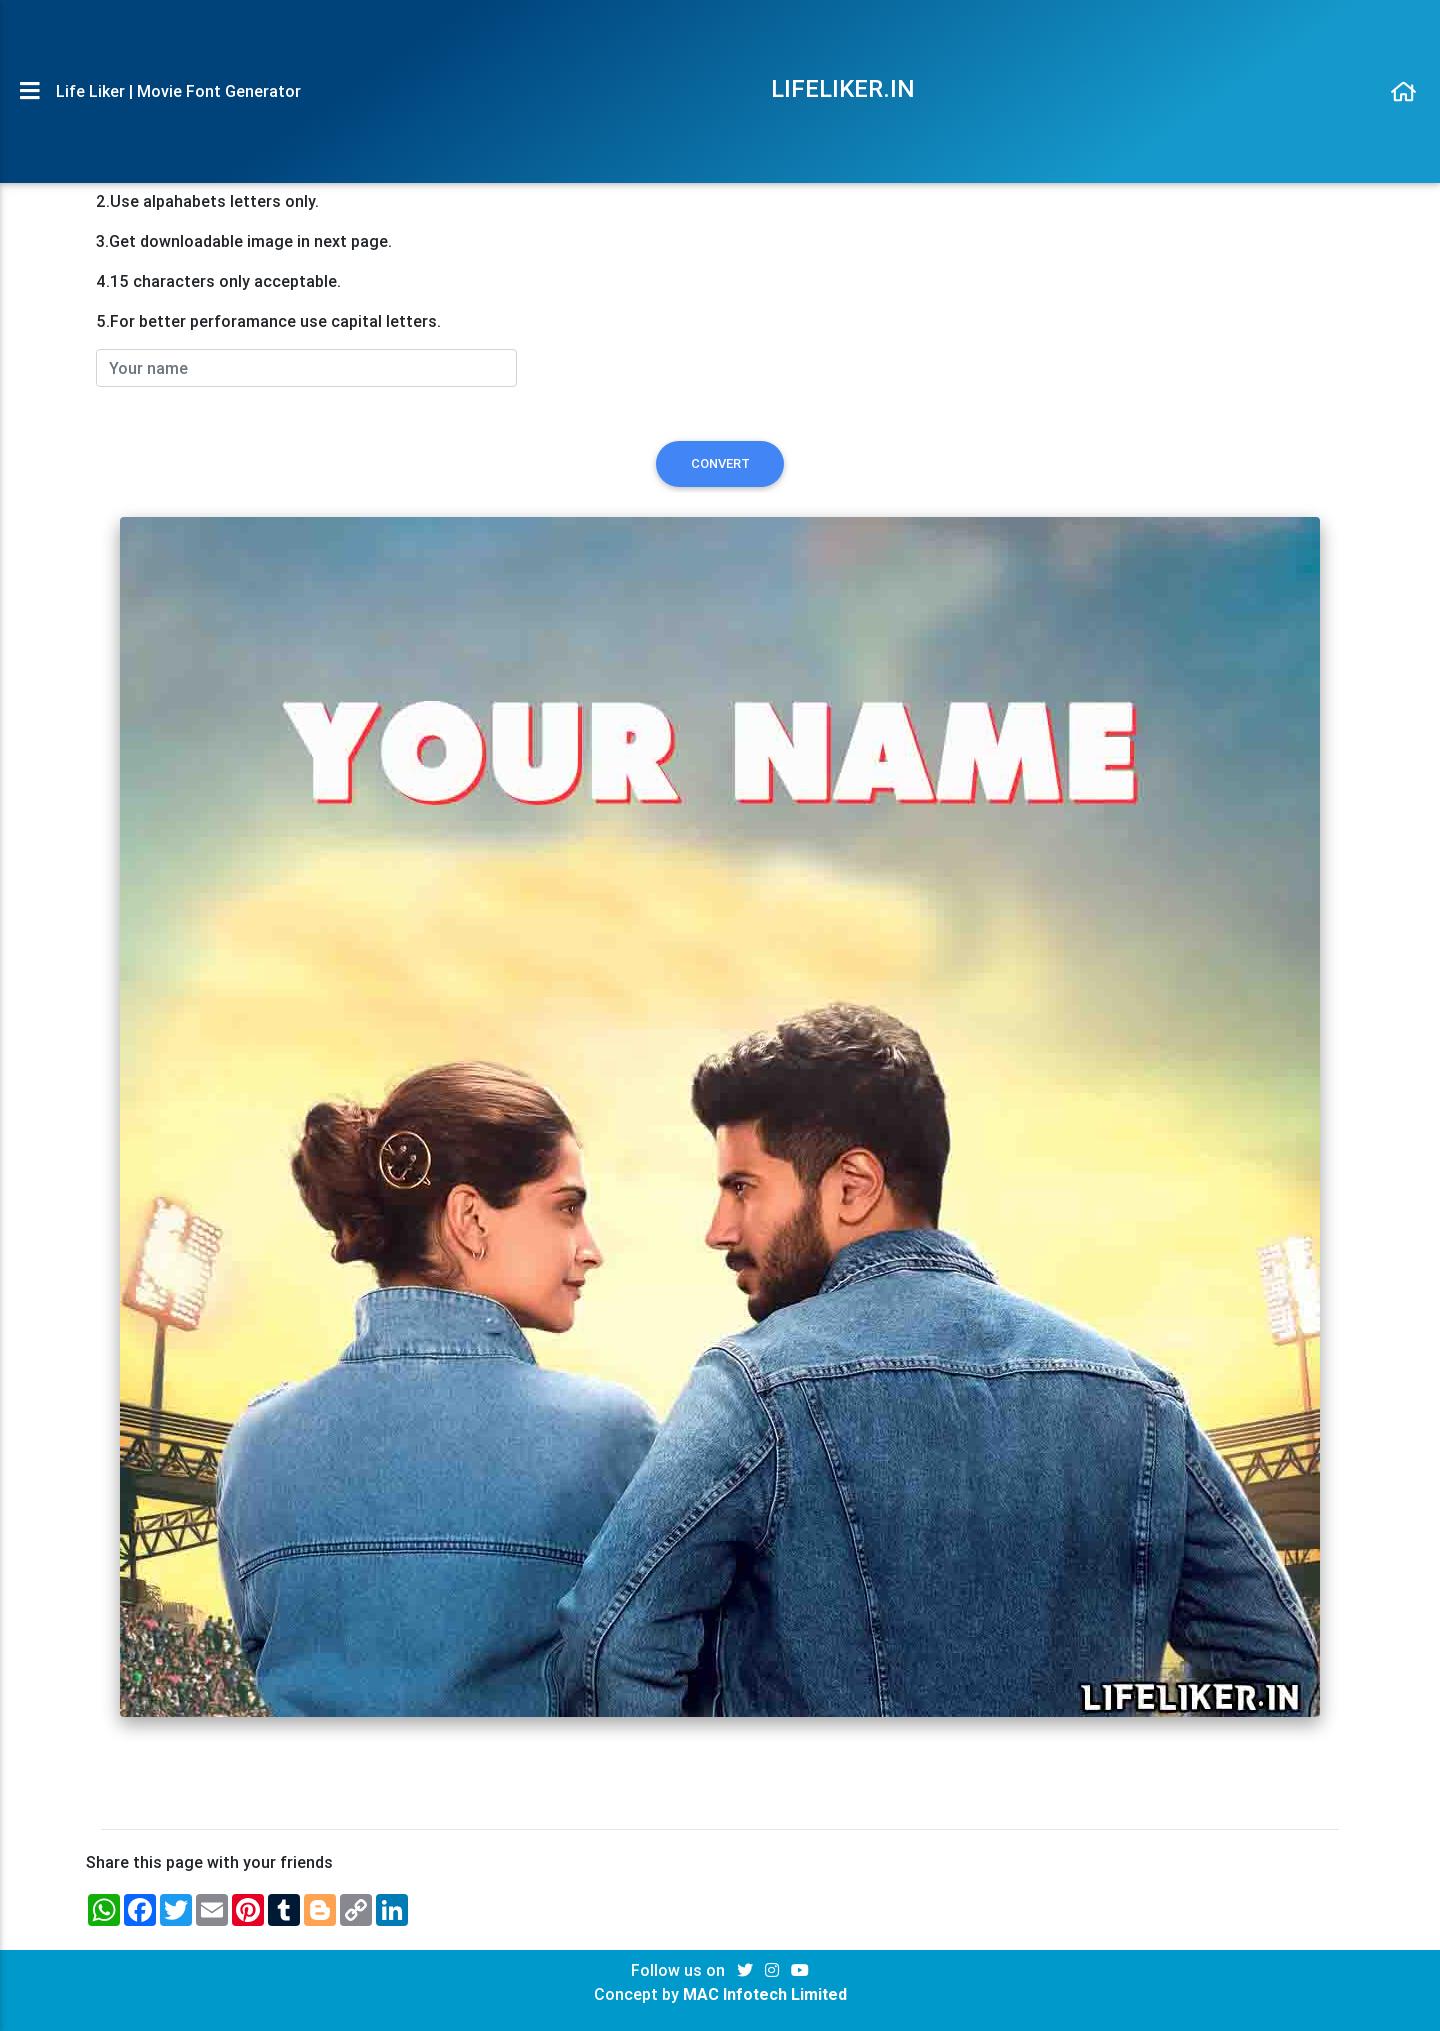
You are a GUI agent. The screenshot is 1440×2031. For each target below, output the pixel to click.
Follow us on (680, 1970)
